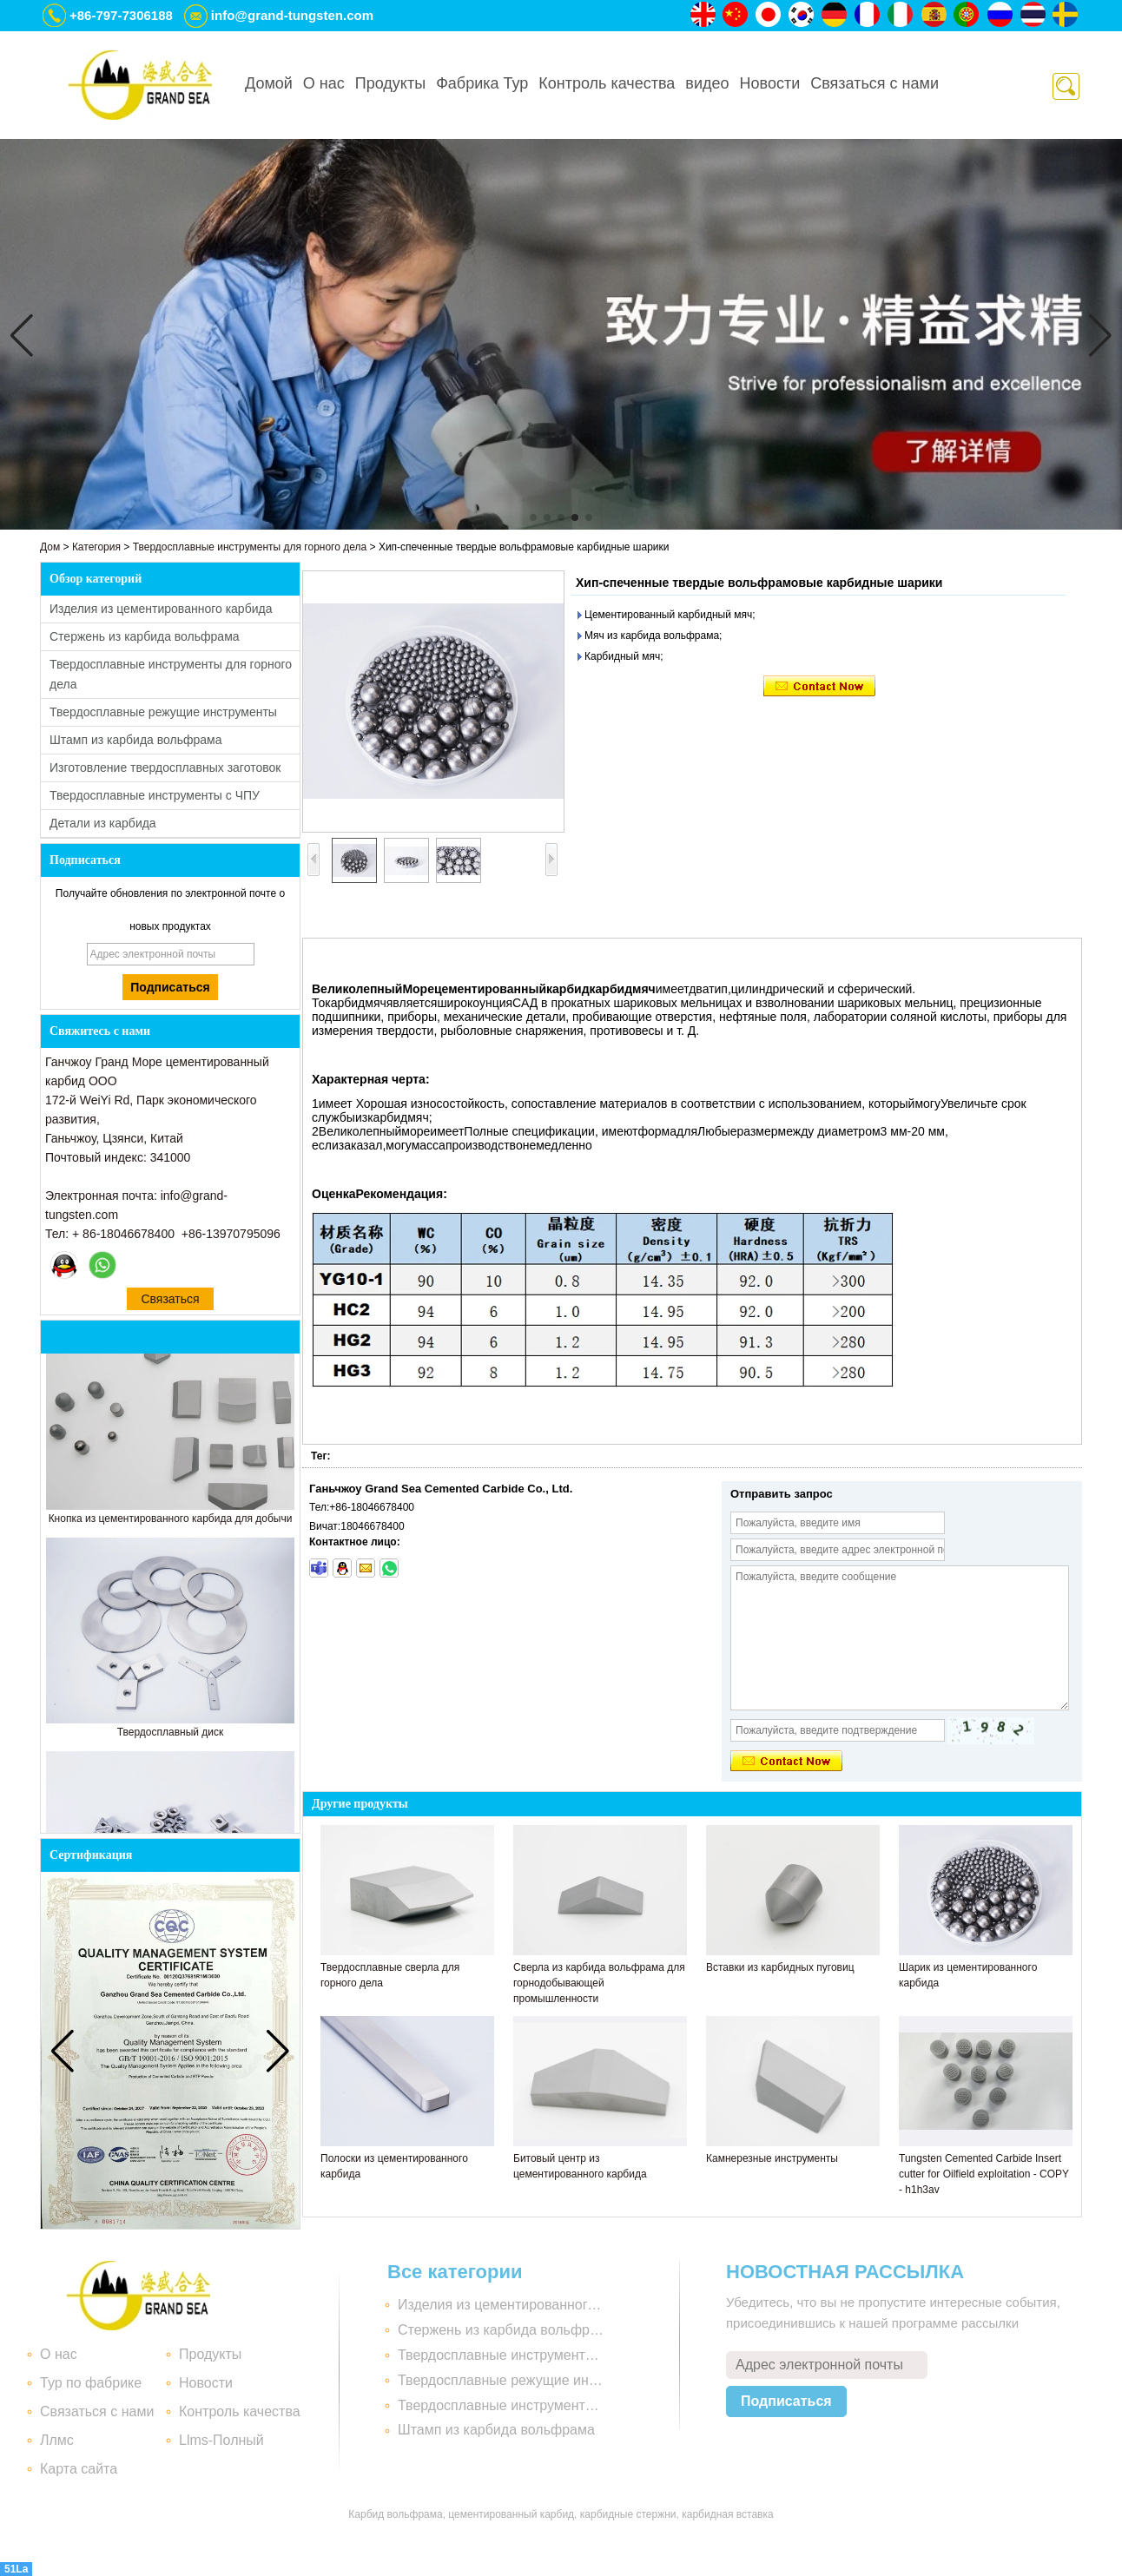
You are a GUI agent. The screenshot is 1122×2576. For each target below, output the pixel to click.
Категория (96, 547)
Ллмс (57, 2440)
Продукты (390, 83)
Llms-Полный (221, 2440)
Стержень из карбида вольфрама (145, 636)
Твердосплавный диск (170, 1736)
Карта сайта (78, 2468)
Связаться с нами (874, 83)
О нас (324, 83)
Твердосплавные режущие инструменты (163, 712)
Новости (770, 83)
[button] (533, 517)
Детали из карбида (103, 823)
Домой (269, 83)
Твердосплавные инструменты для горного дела (250, 547)
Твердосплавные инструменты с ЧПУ (155, 795)
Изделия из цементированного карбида (161, 609)
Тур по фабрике (91, 2382)
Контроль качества (606, 83)
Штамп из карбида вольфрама (136, 740)
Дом (50, 547)
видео (707, 83)
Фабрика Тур (482, 83)
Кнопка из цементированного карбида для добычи (171, 1523)
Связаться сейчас (170, 1301)
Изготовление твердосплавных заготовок (165, 767)
